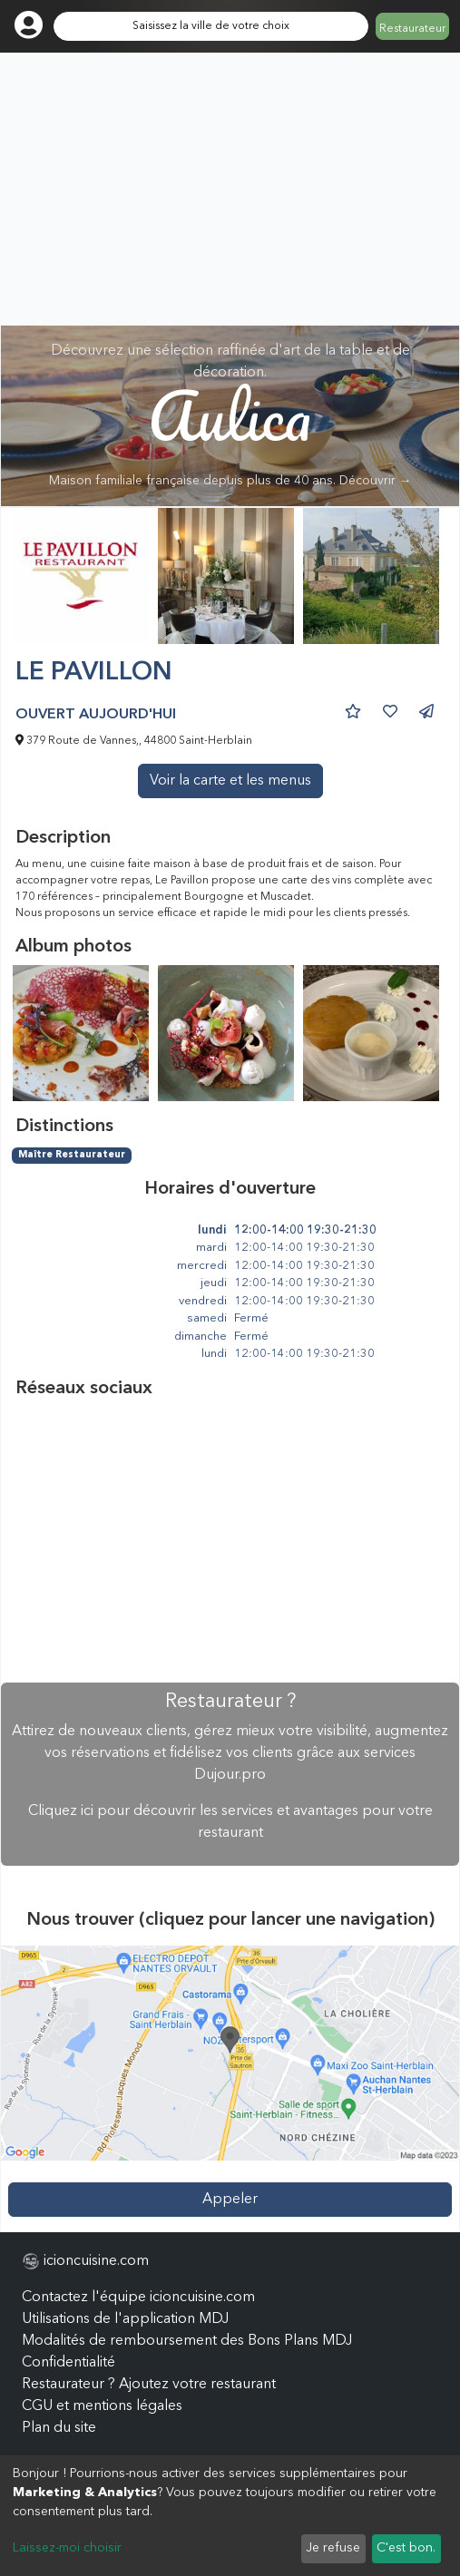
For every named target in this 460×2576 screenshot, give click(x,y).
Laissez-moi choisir (67, 2548)
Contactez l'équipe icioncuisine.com (138, 2297)
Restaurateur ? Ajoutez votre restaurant (149, 2384)
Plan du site (59, 2428)
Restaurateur (412, 29)
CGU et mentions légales (102, 2406)
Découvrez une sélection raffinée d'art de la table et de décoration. (230, 415)
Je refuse (333, 2548)
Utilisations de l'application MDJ (125, 2319)
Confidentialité (68, 2363)
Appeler (230, 2199)
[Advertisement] (230, 189)
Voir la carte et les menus (230, 781)
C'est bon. (406, 2548)
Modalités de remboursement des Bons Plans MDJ (187, 2341)
